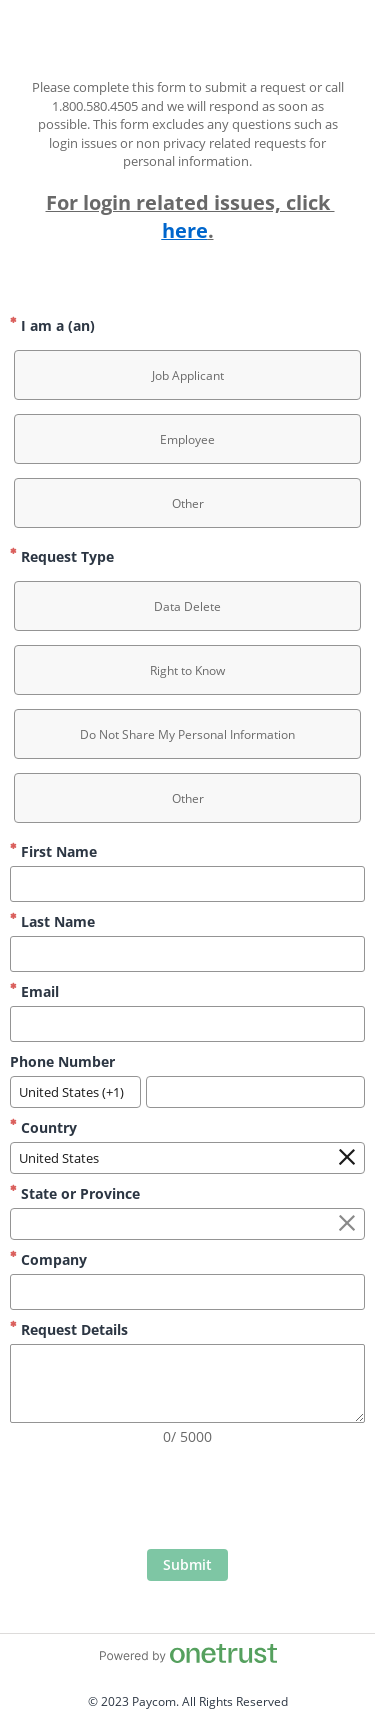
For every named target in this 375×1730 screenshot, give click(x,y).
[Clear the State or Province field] (347, 1224)
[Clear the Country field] (347, 1158)
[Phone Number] (255, 1092)
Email (34, 991)
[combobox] (75, 1092)
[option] (187, 375)
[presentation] (188, 1500)
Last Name (52, 921)
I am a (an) (52, 325)
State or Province (75, 1193)
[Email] (187, 1024)
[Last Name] (187, 954)
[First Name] (187, 884)
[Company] (187, 1292)
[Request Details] (187, 1383)
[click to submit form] (187, 1565)
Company (48, 1259)
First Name (53, 851)
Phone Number (62, 1061)
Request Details (69, 1329)
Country (43, 1127)
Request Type (62, 556)
